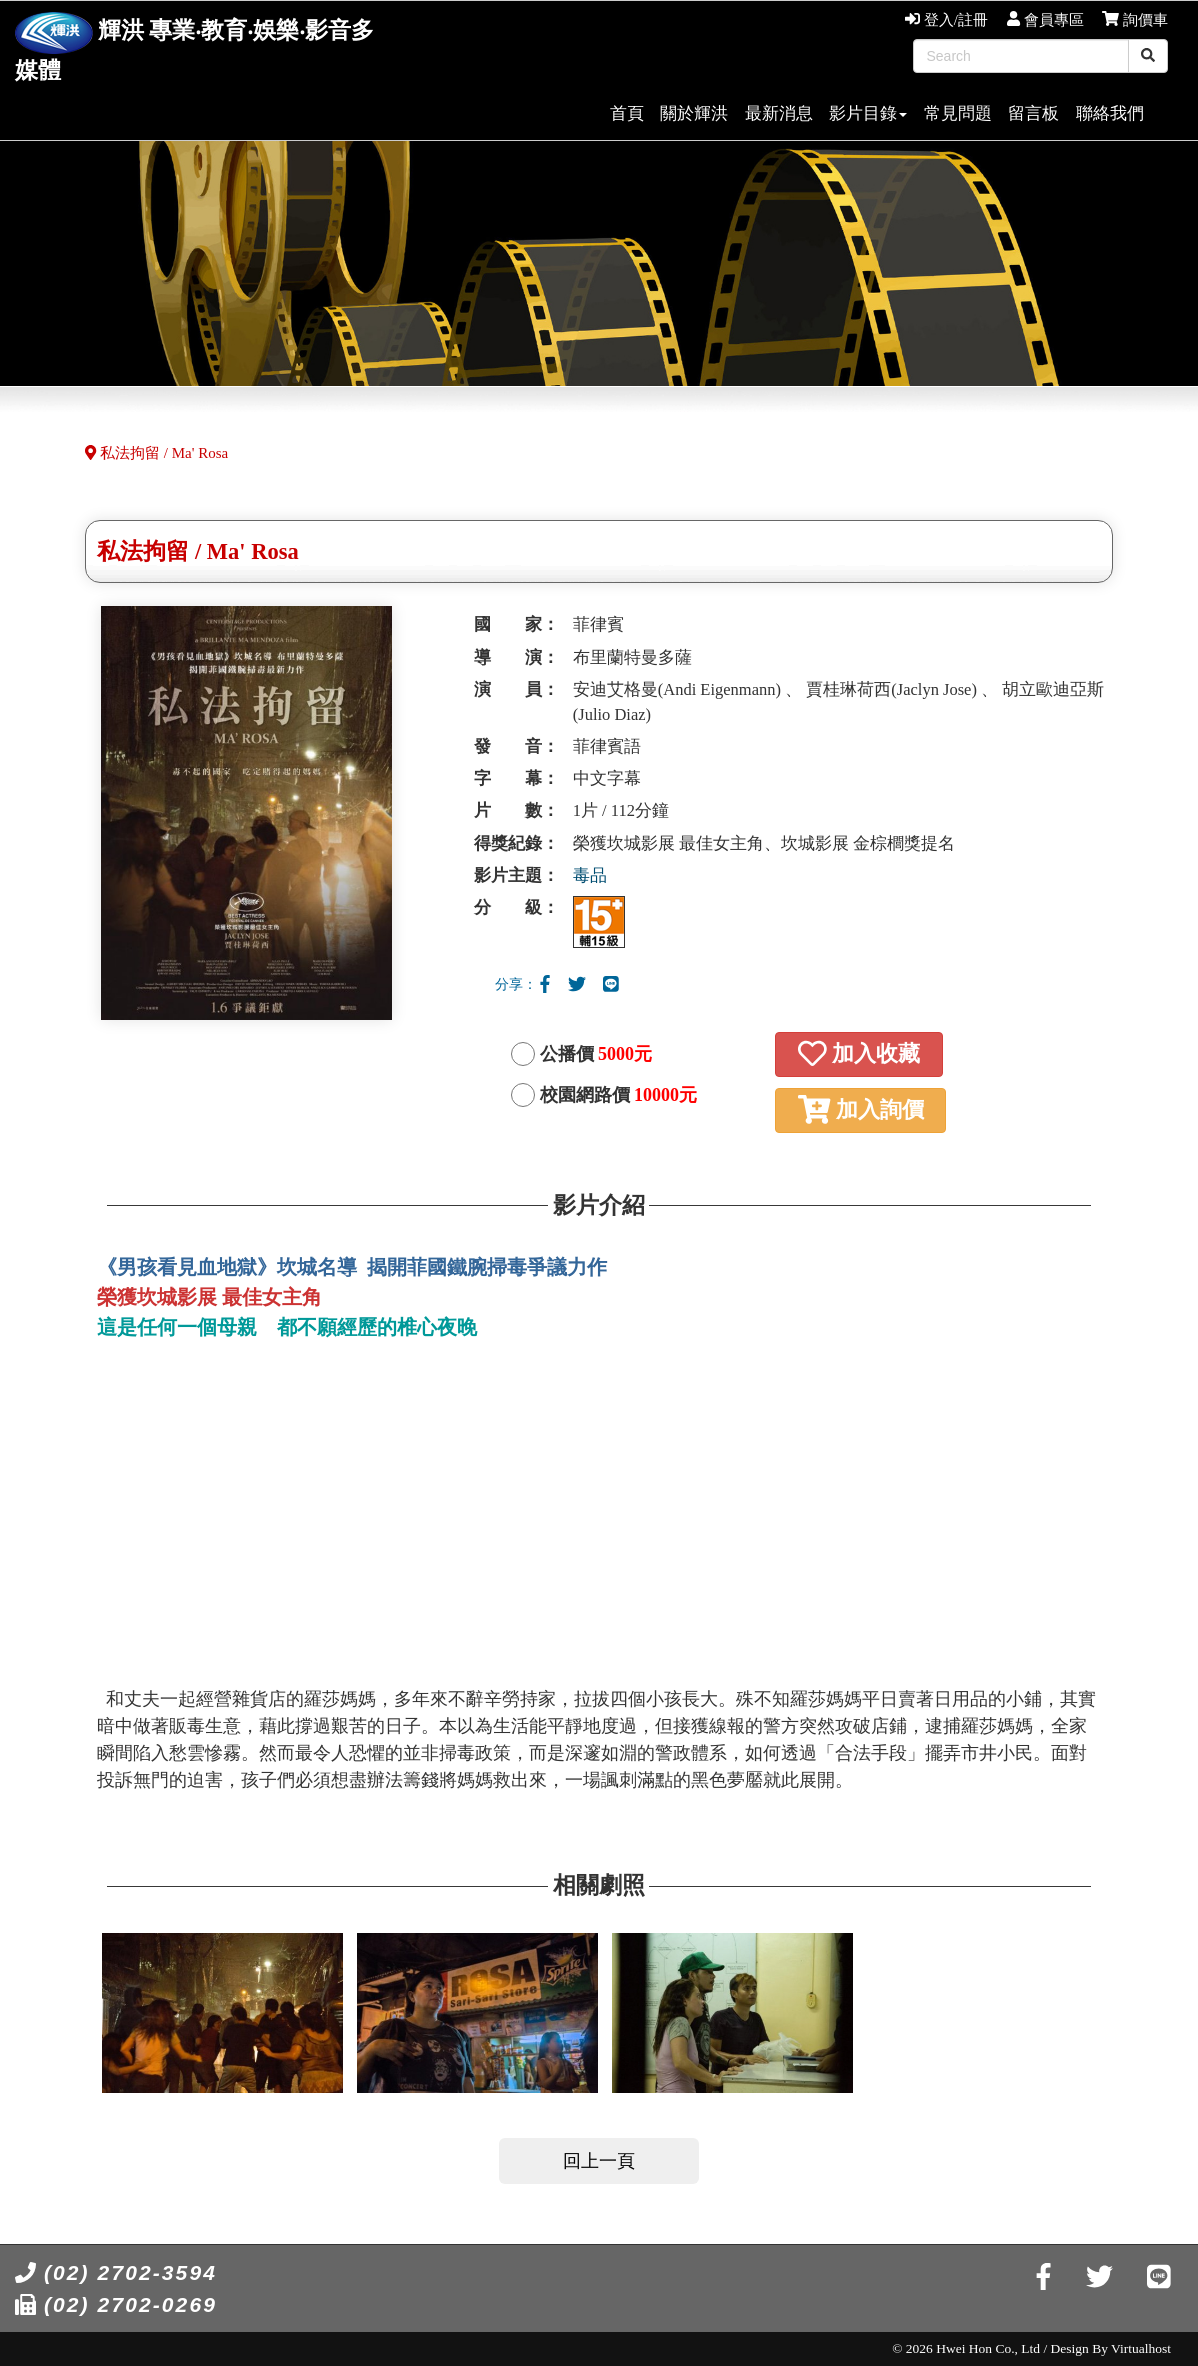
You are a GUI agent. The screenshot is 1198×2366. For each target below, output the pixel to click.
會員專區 (1045, 20)
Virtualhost (1141, 2348)
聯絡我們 (1110, 113)
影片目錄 (868, 113)
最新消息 (779, 113)
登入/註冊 (946, 20)
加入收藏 (859, 1053)
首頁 (627, 113)
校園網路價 (619, 1095)
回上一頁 (599, 2161)
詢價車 (1135, 20)
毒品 (590, 875)
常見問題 (958, 113)
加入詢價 (861, 1109)
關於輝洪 (694, 113)
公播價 (596, 1054)
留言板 (1033, 113)
